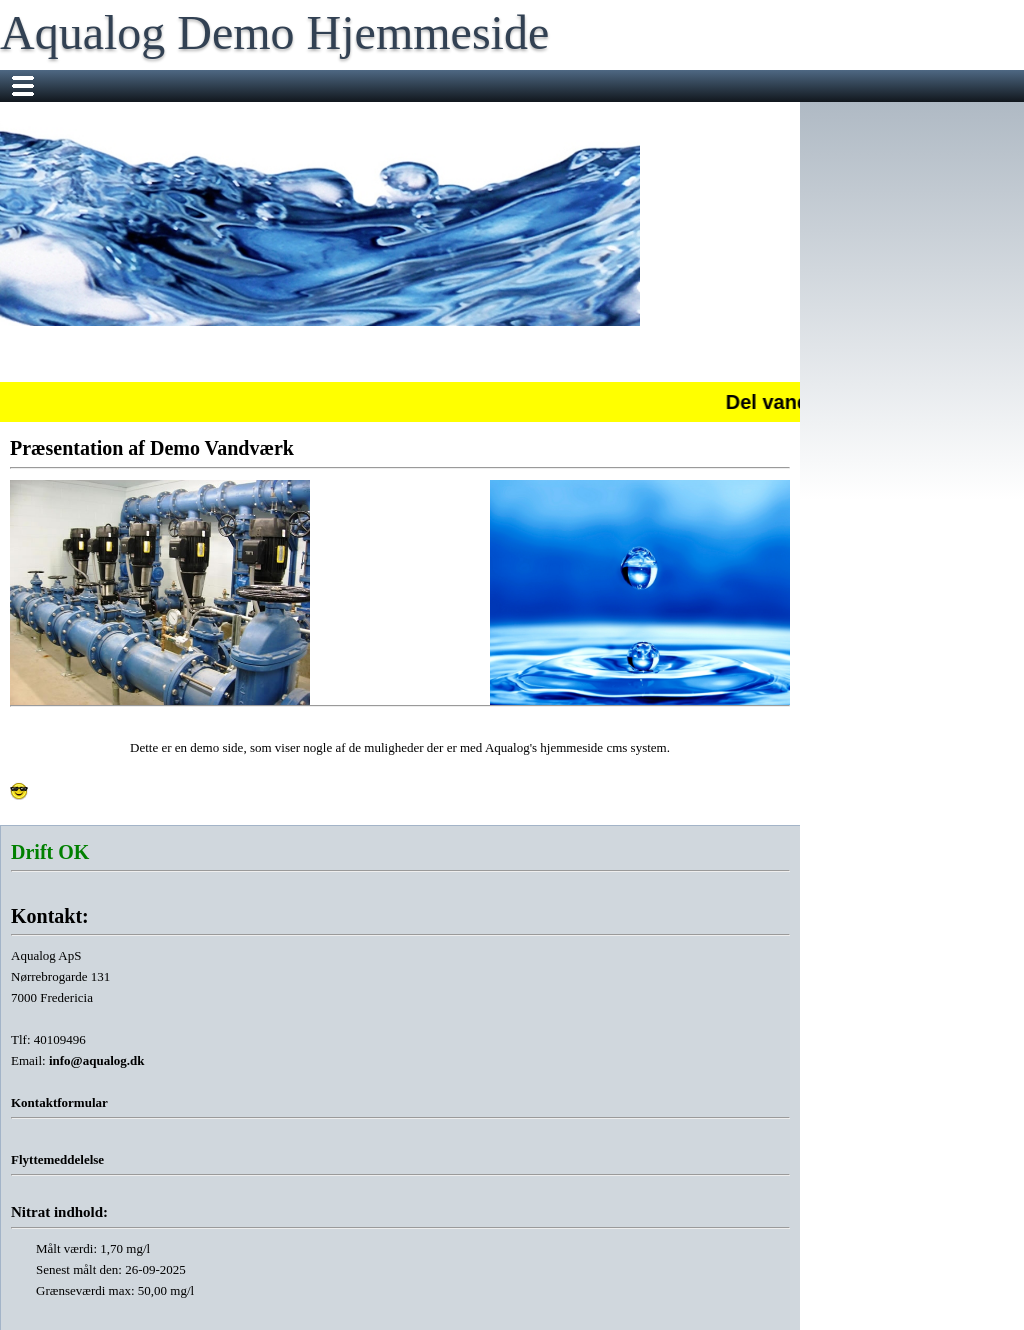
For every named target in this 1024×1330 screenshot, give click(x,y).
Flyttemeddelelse (57, 1159)
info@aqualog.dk (97, 1060)
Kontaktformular (59, 1102)
